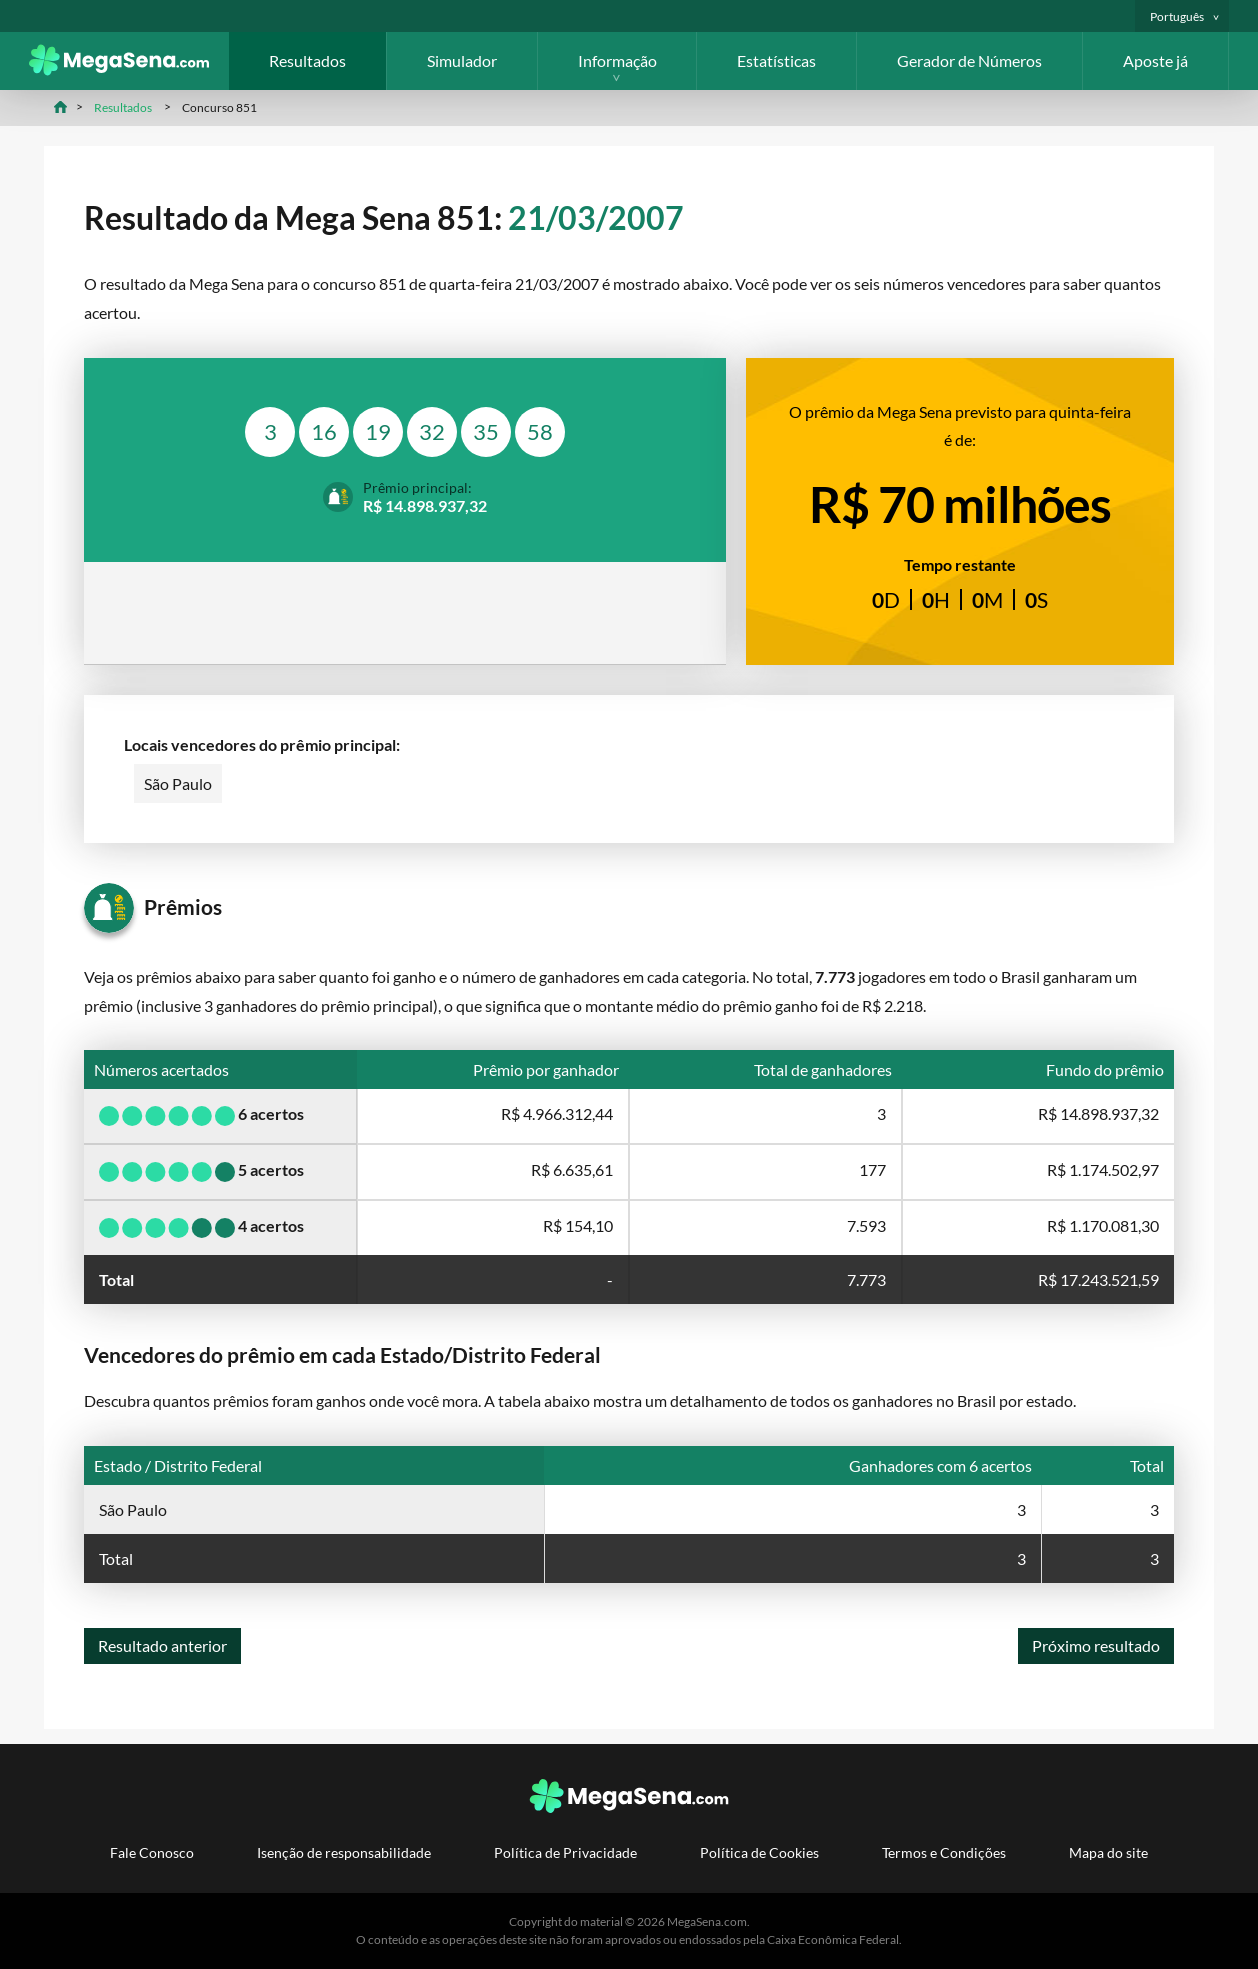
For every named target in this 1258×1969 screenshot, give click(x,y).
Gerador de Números (969, 60)
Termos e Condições (944, 1852)
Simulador (462, 60)
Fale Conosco (152, 1852)
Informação (617, 60)
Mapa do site (1108, 1852)
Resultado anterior (162, 1645)
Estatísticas (776, 60)
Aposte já (1155, 60)
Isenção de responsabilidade (344, 1852)
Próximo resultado (1096, 1645)
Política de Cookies (759, 1852)
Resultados (307, 60)
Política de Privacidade (565, 1852)
